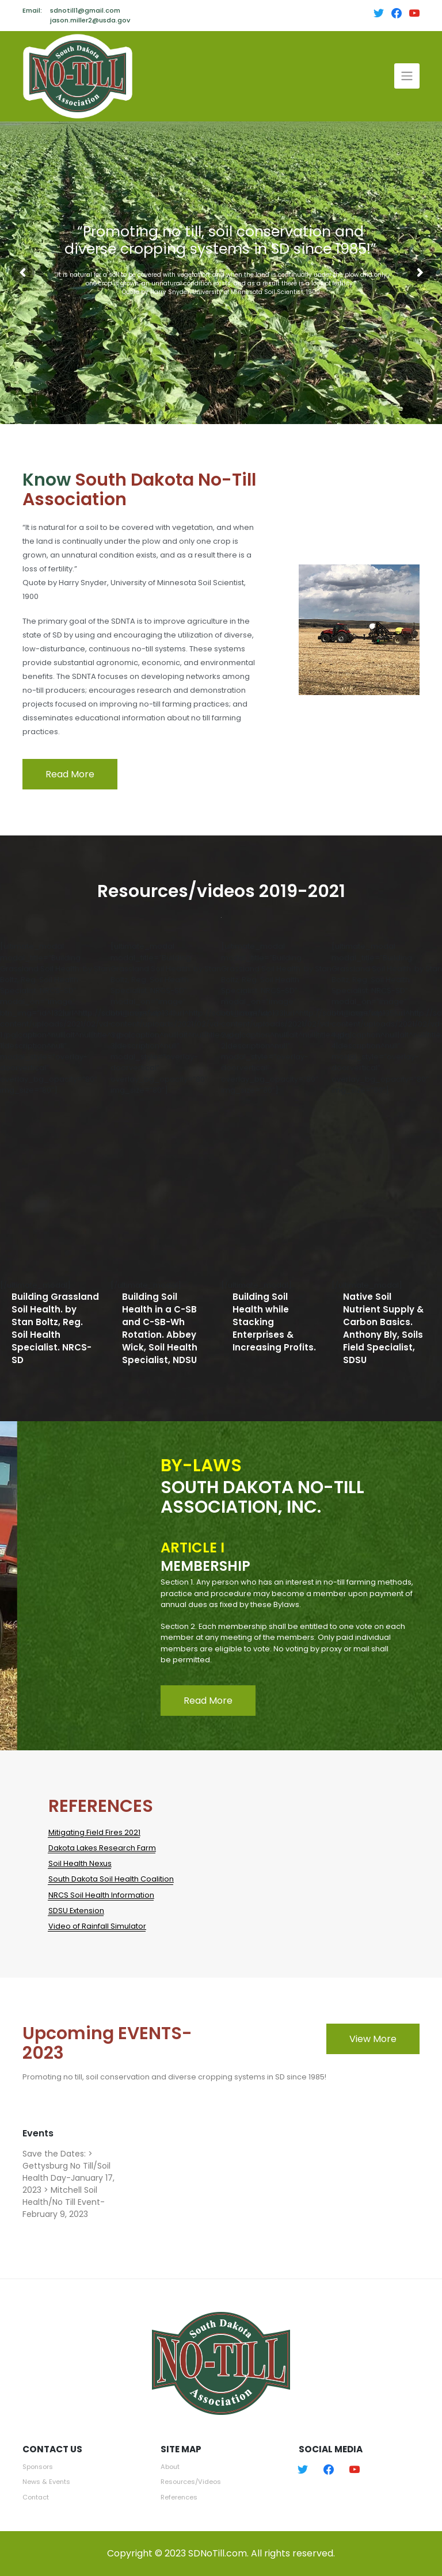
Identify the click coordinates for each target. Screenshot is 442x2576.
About (170, 2466)
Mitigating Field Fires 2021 (94, 1832)
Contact (35, 2497)
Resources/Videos (191, 2481)
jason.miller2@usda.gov (90, 20)
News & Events (46, 2481)
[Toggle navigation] (407, 76)
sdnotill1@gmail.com (85, 10)
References (179, 2497)
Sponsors (37, 2466)
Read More (69, 774)
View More (373, 2038)
